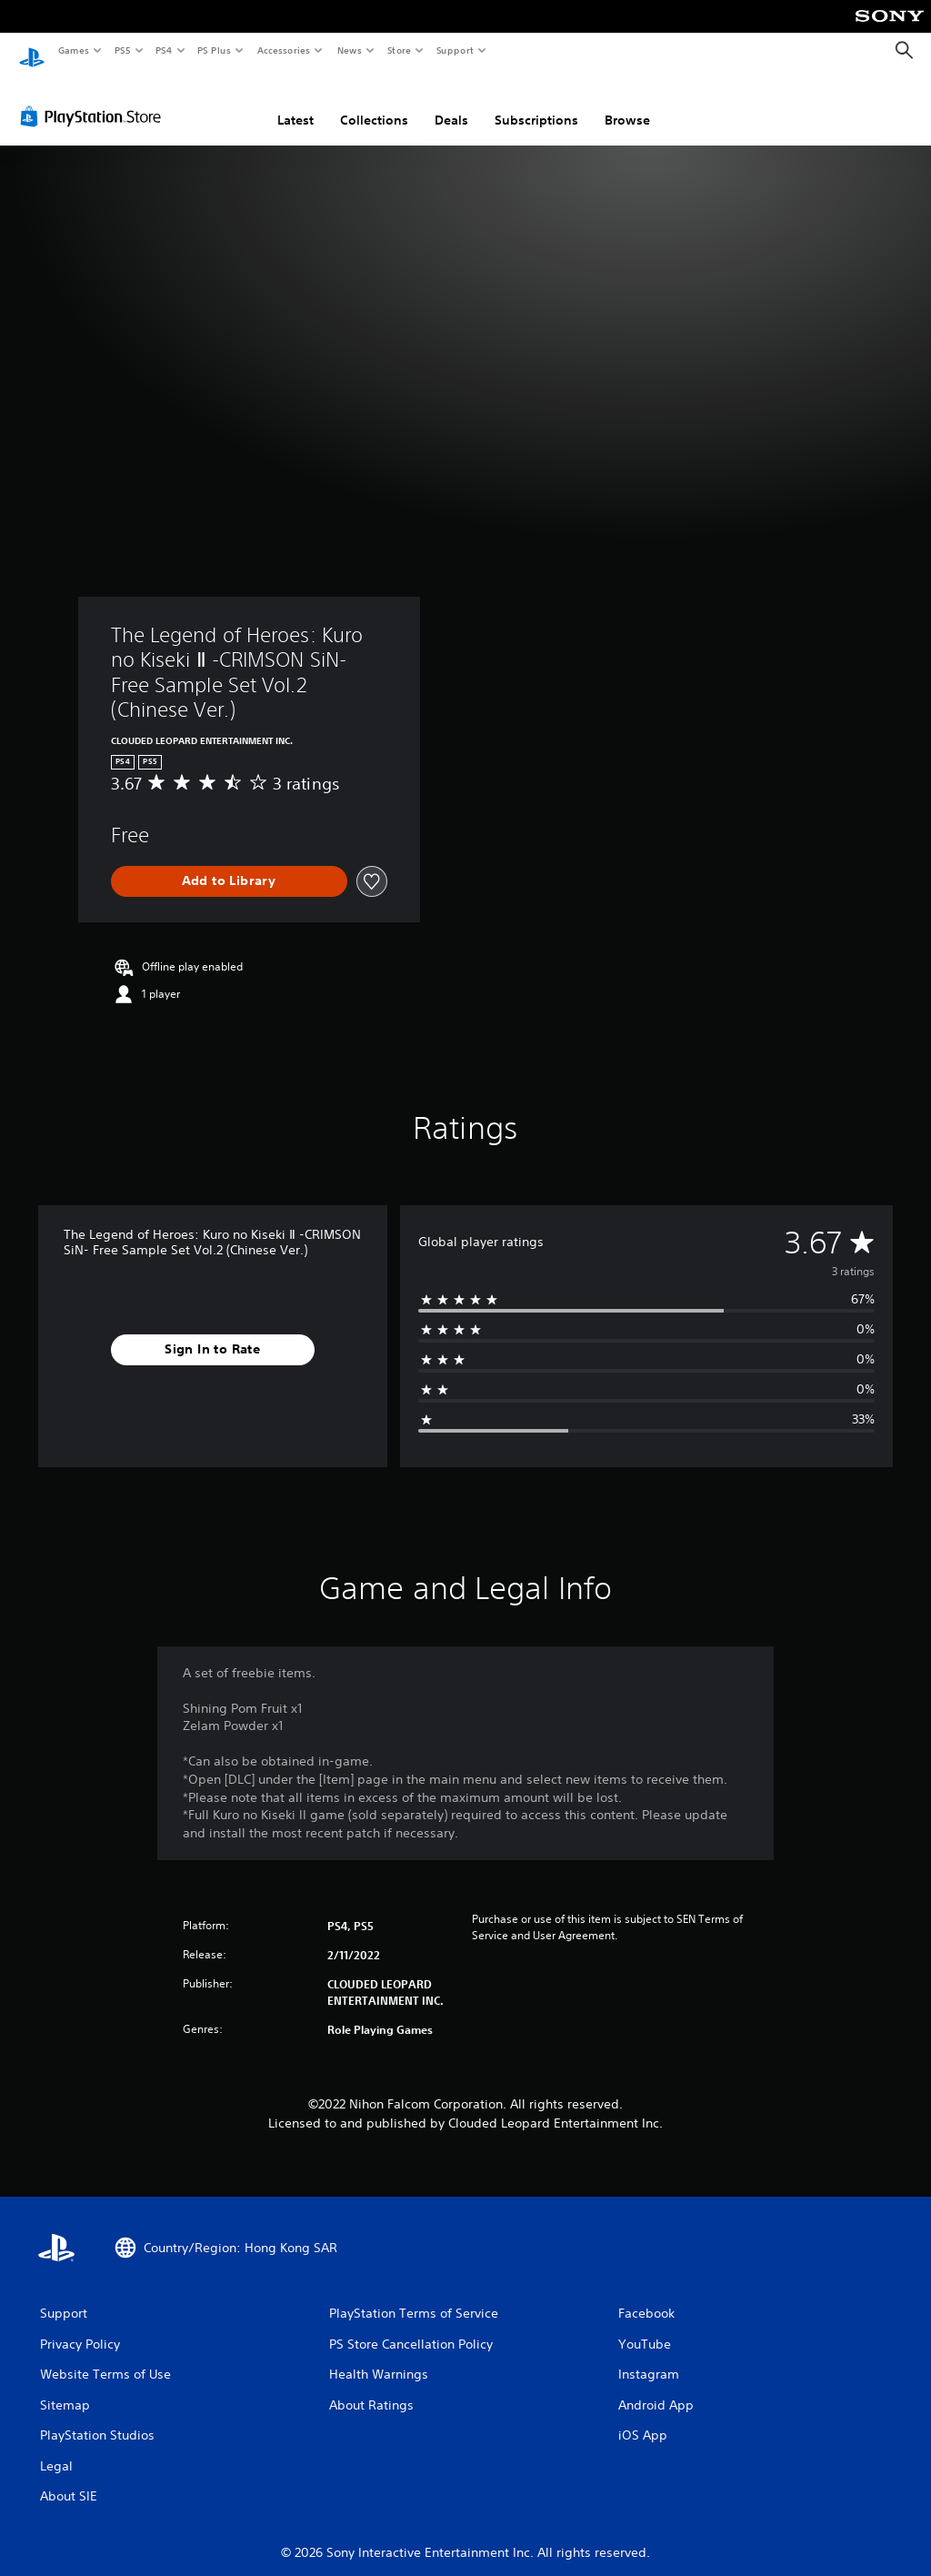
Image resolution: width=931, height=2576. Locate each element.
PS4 (164, 50)
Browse (627, 103)
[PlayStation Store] (95, 99)
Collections (374, 103)
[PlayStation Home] (31, 51)
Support (454, 50)
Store (398, 50)
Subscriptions (536, 103)
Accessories (282, 50)
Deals (451, 103)
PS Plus (214, 50)
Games (72, 50)
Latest (295, 103)
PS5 (122, 50)
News (349, 50)
